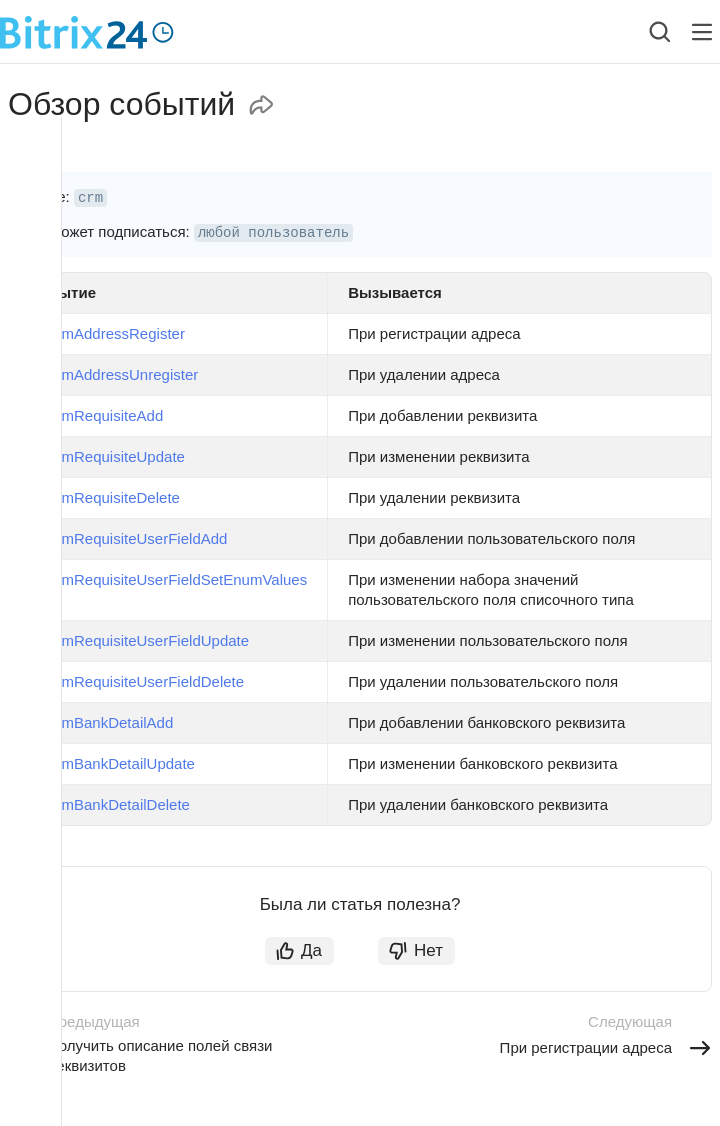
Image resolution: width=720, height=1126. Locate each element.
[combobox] (644, 32)
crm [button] (90, 198)
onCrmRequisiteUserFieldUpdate (139, 640)
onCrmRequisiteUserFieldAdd (128, 538)
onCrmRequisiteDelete (104, 497)
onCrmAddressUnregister (113, 374)
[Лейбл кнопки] (702, 32)
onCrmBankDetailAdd (101, 722)
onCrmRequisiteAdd (96, 415)
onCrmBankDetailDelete (109, 804)
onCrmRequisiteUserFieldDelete (136, 681)
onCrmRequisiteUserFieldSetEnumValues (168, 579)
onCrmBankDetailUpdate (112, 763)
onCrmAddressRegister (107, 333)
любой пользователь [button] (273, 233)
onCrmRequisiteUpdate (107, 456)
